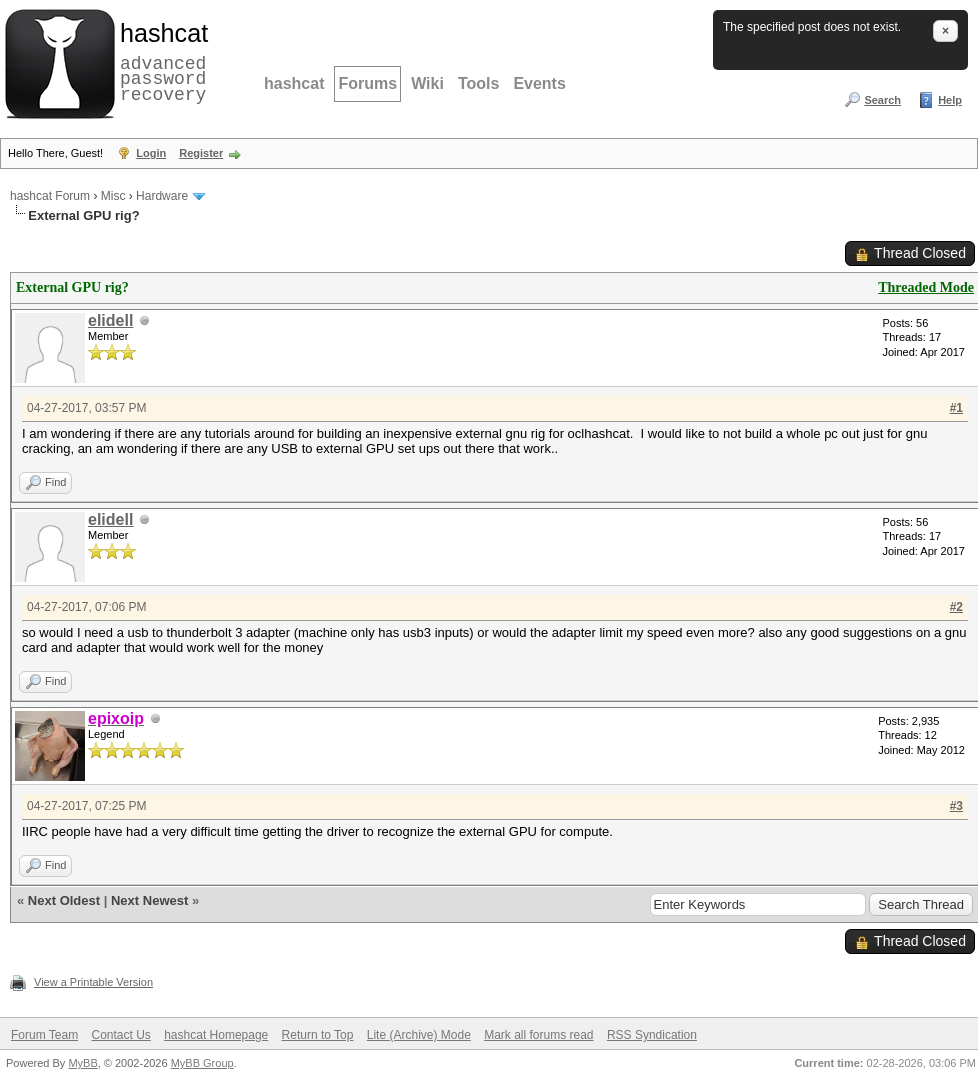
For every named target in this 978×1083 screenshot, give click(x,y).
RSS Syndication (652, 1035)
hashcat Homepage (216, 1035)
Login (151, 153)
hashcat (294, 83)
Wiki (427, 83)
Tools (478, 83)
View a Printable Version (93, 982)
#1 (956, 408)
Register (201, 153)
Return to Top (318, 1035)
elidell (110, 320)
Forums (367, 83)
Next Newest (149, 900)
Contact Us (120, 1035)
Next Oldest (64, 900)
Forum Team (44, 1035)
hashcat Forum (50, 196)
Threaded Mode (926, 287)
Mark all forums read (538, 1035)
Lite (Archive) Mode (419, 1035)
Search (882, 100)
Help (950, 100)
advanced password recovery (160, 61)
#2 (956, 607)
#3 (956, 806)
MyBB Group (202, 1063)
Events (539, 83)
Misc (113, 196)
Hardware (162, 196)
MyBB (82, 1063)
